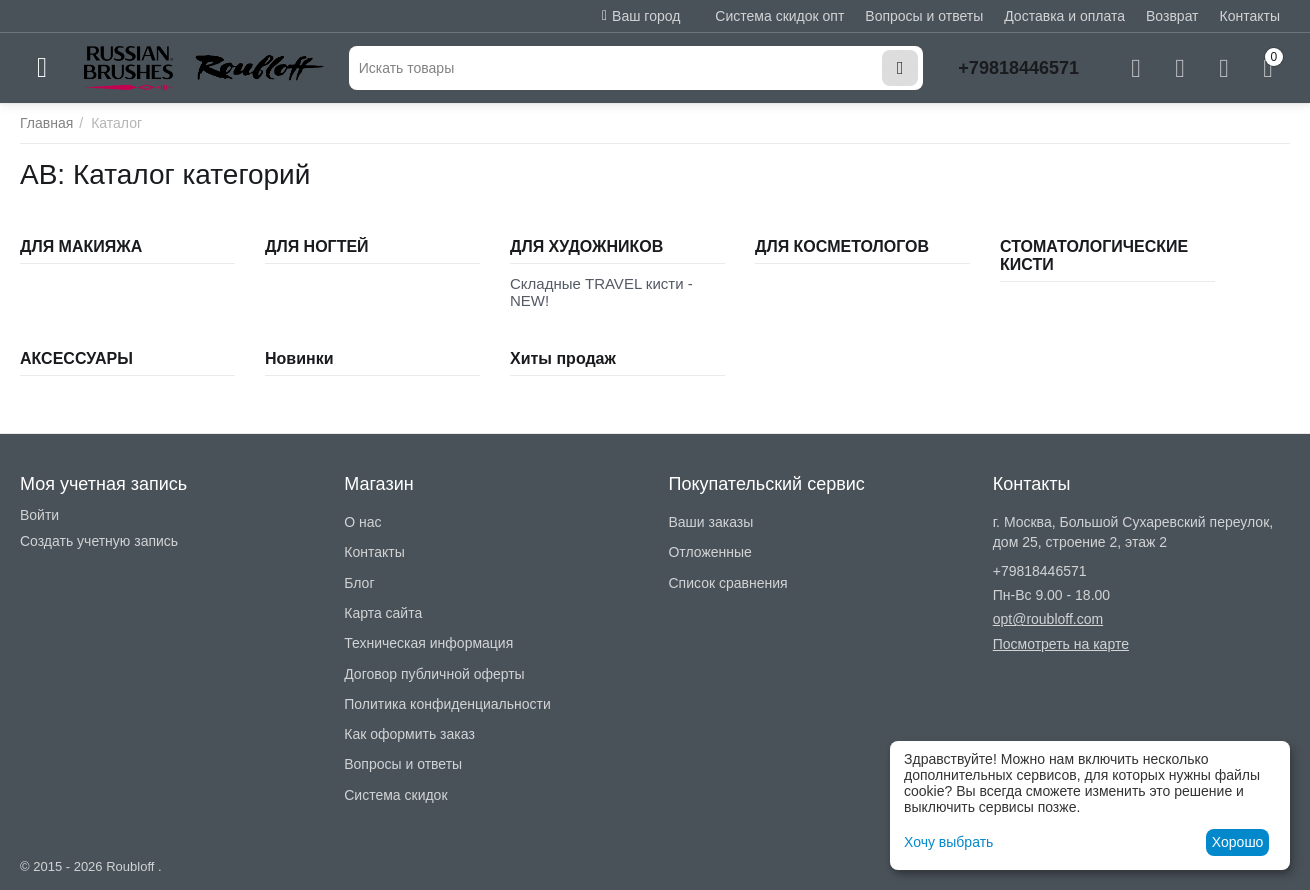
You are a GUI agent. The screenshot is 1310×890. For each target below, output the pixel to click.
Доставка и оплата (1064, 16)
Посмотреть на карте (1061, 644)
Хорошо (1238, 842)
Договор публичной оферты (434, 674)
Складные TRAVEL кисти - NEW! (601, 292)
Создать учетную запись (99, 541)
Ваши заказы (710, 522)
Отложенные (709, 552)
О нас (362, 522)
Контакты (1250, 16)
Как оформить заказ (409, 734)
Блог (359, 583)
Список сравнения (727, 583)
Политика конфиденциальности (447, 704)
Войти (39, 515)
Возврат (1172, 16)
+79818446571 (1018, 68)
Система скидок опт (779, 16)
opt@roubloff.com (1048, 619)
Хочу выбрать (948, 842)
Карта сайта (383, 613)
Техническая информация (428, 643)
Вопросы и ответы (924, 16)
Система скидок (395, 795)
